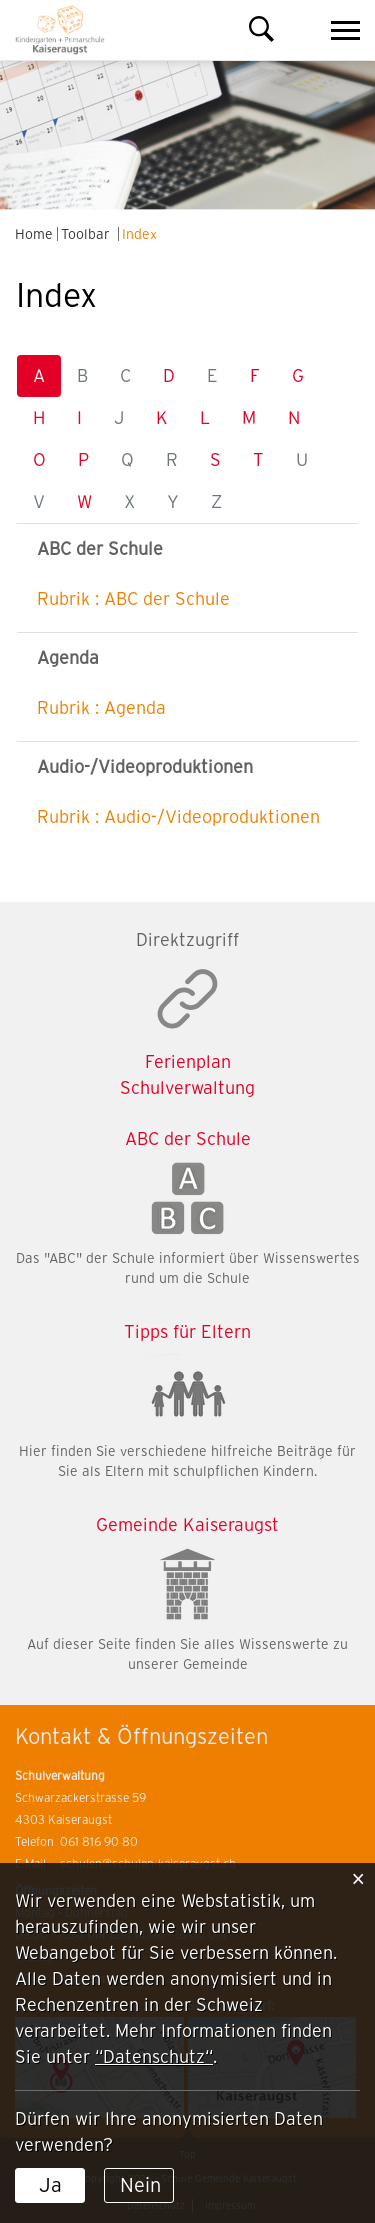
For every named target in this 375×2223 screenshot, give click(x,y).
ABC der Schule (188, 1138)
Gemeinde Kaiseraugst (187, 1524)
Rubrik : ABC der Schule (133, 598)
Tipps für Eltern (187, 1331)
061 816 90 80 (99, 1841)
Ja (50, 2185)
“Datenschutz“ (154, 2056)
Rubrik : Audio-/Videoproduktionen (178, 816)
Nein (140, 2185)
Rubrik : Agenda (101, 707)
